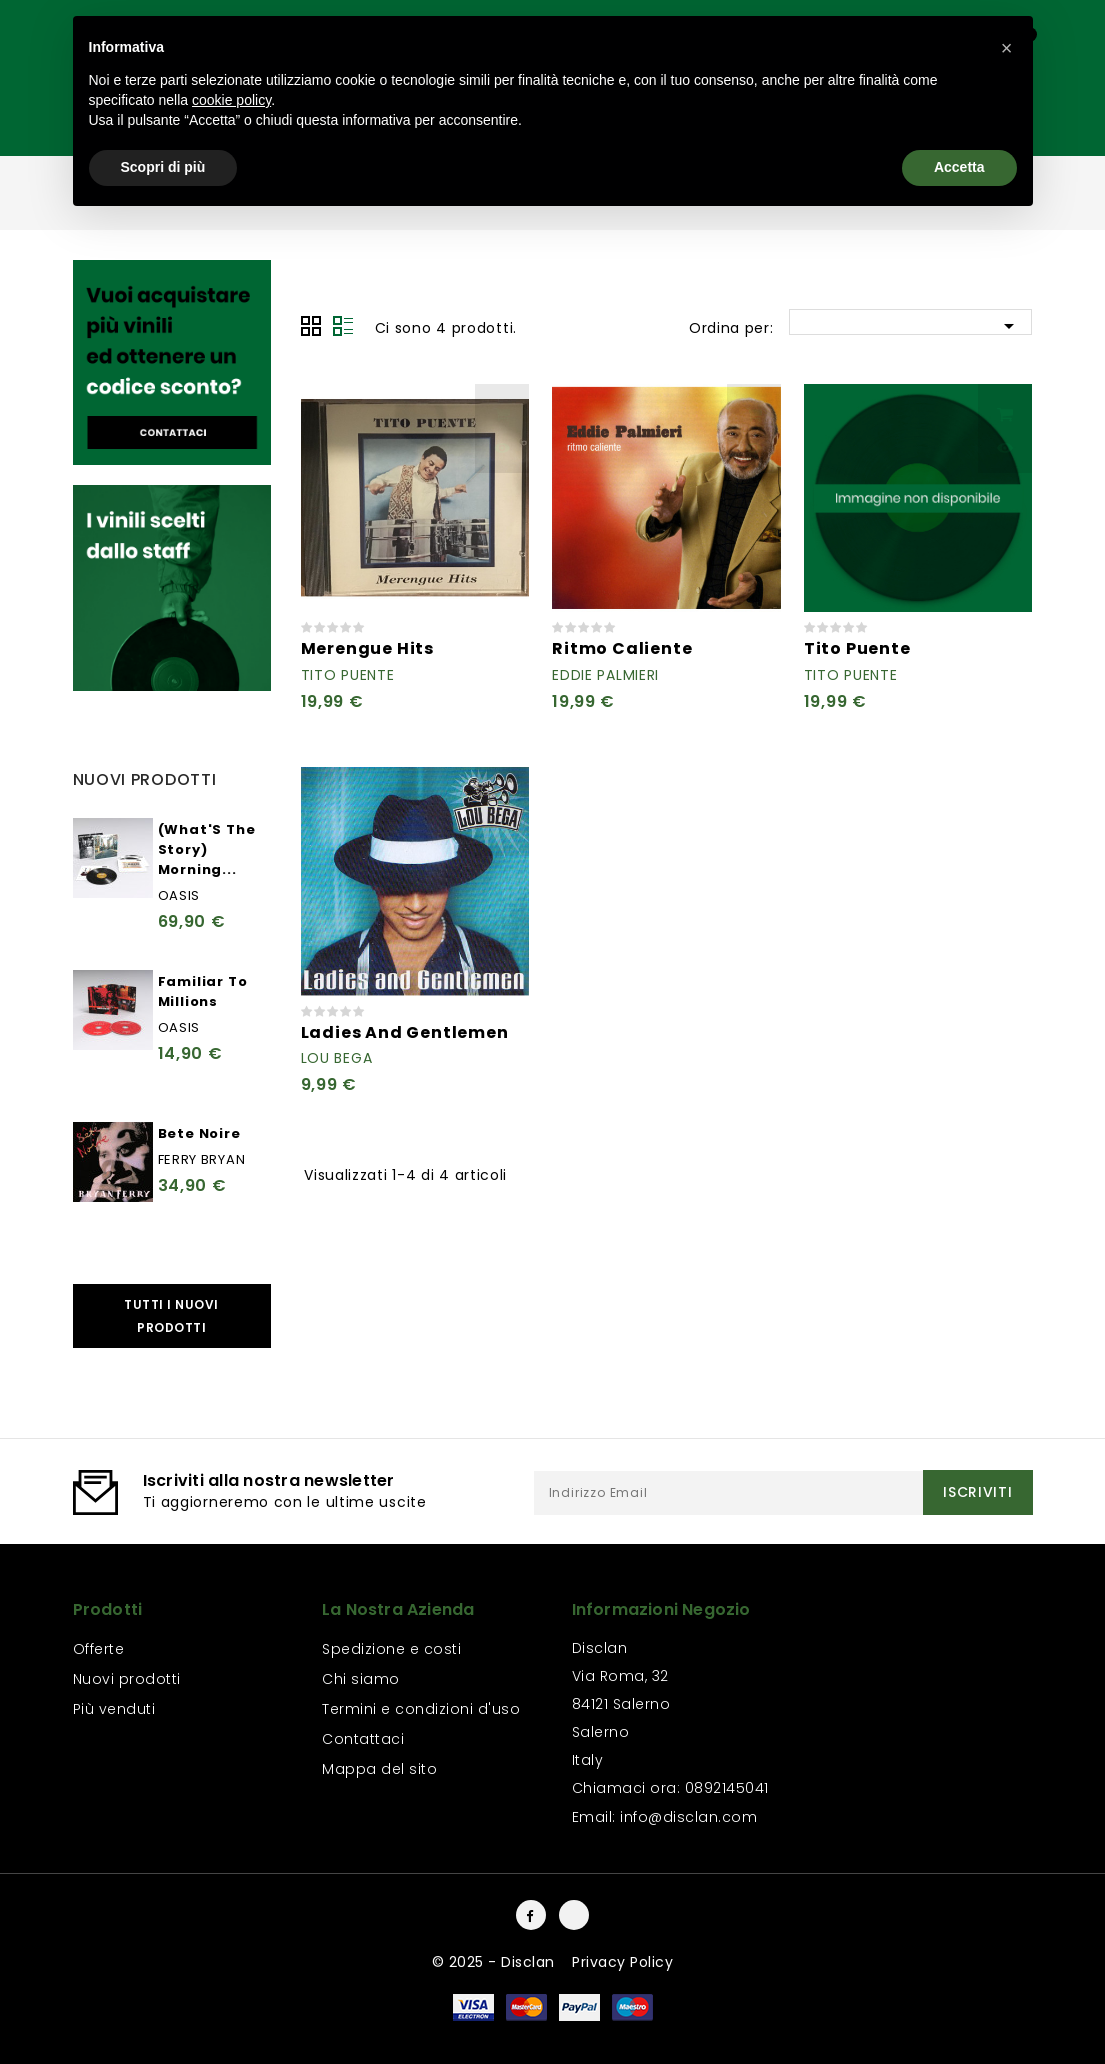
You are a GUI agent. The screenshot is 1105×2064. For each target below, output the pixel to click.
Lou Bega (337, 1058)
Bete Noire (199, 1133)
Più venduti (114, 1709)
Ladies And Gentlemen (405, 1032)
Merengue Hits (367, 648)
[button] (1007, 48)
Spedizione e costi (391, 1649)
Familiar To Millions (203, 991)
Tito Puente (348, 675)
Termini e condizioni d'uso (421, 1709)
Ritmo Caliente (622, 648)
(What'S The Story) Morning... (207, 849)
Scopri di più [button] (163, 167)
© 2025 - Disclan (496, 1962)
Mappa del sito (379, 1769)
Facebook (531, 1915)
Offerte (99, 1649)
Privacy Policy (622, 1962)
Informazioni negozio (661, 1609)
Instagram (574, 1915)
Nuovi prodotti (127, 1679)
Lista (343, 326)
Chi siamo (361, 1679)
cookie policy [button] (231, 100)
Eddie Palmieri (605, 675)
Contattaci (363, 1739)
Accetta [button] (959, 167)
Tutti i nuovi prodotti (171, 1316)
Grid (311, 326)
